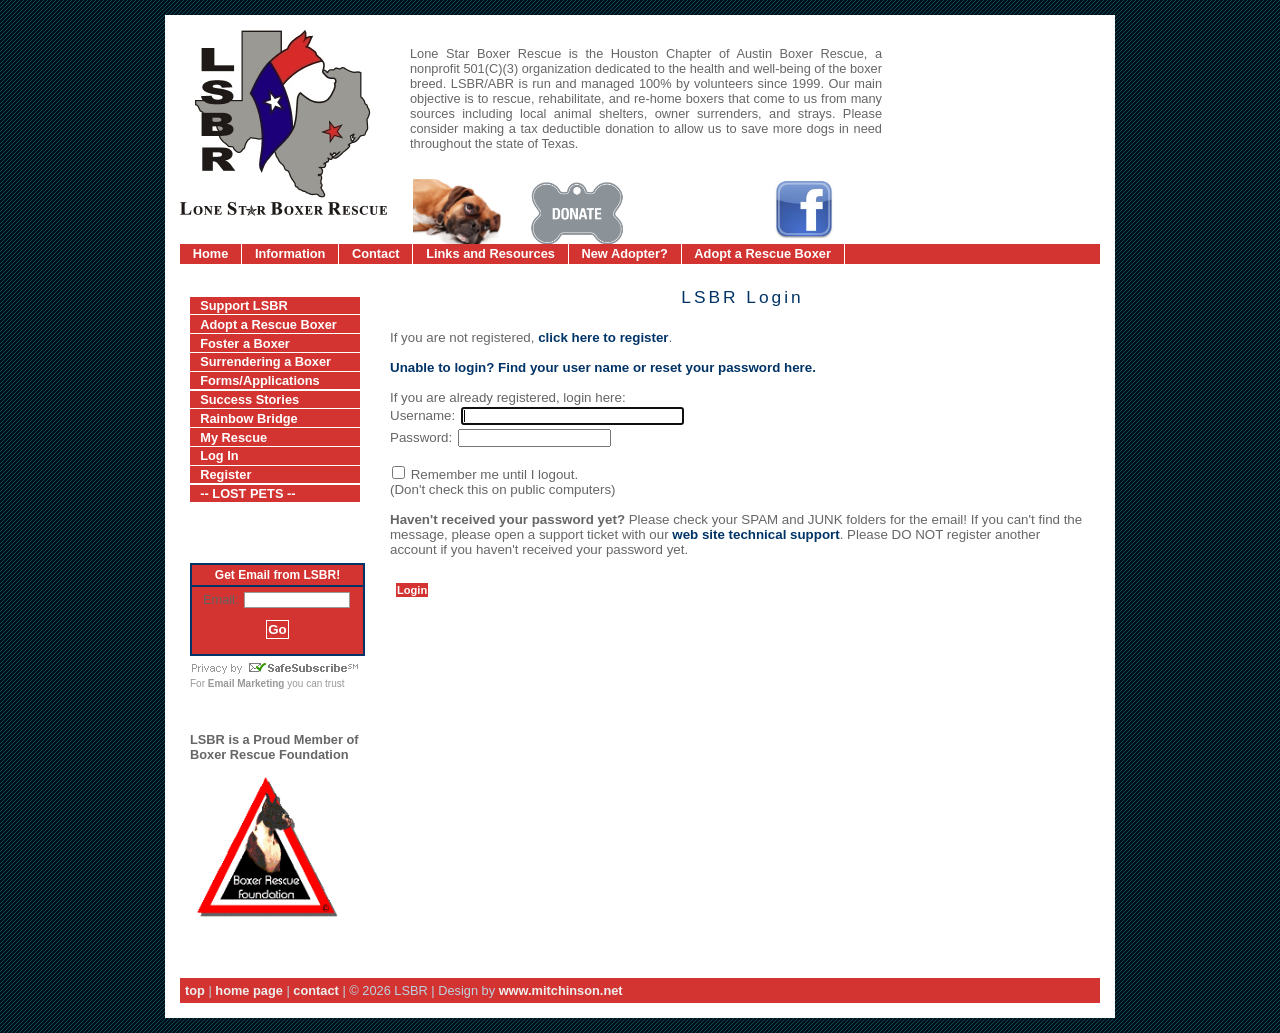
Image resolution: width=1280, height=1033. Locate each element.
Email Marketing (246, 683)
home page (249, 990)
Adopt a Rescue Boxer (762, 253)
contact (316, 990)
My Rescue (233, 437)
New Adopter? (625, 253)
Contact (376, 253)
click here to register (603, 337)
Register (225, 474)
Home (211, 253)
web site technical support (755, 534)
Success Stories (249, 399)
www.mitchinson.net (561, 990)
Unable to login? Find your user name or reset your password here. (603, 367)
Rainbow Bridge (248, 418)
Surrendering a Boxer (265, 361)
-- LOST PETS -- (247, 493)
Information (290, 253)
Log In (219, 455)
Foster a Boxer (245, 343)
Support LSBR (243, 305)
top (195, 990)
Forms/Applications (259, 380)
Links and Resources (490, 253)
